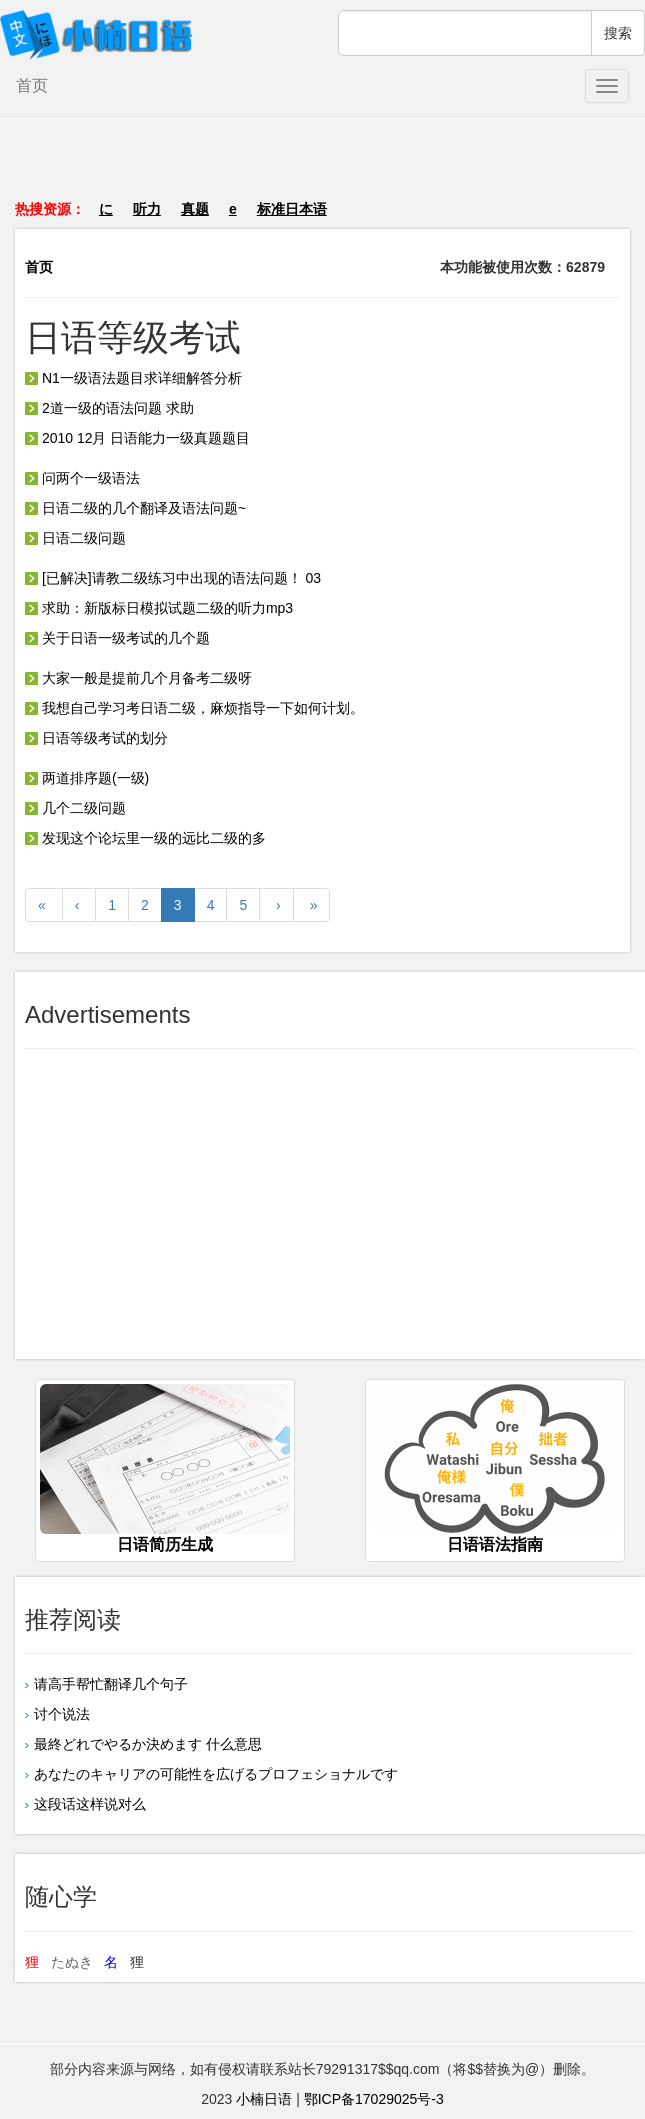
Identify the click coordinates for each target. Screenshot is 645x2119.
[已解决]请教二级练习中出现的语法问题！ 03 (173, 578)
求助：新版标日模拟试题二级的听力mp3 (159, 608)
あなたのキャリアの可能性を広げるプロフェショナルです (216, 1774)
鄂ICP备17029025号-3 (374, 2099)
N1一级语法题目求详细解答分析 (133, 378)
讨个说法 (62, 1714)
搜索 (618, 33)
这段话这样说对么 (90, 1804)
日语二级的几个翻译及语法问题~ (135, 508)
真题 (195, 209)
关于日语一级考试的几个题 (117, 638)
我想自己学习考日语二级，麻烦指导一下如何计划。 (194, 708)
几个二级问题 (75, 808)
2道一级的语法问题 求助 (109, 408)
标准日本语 (292, 209)
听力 (147, 209)
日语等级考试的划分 (96, 738)
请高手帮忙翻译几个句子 (111, 1684)
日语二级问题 (75, 538)
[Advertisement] (323, 169)
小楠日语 (264, 2099)
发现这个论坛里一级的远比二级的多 (145, 838)
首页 (32, 85)
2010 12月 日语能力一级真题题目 (137, 438)
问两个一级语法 (82, 478)
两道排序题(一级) (87, 778)
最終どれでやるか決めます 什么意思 (148, 1744)
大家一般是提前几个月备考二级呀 (138, 678)
